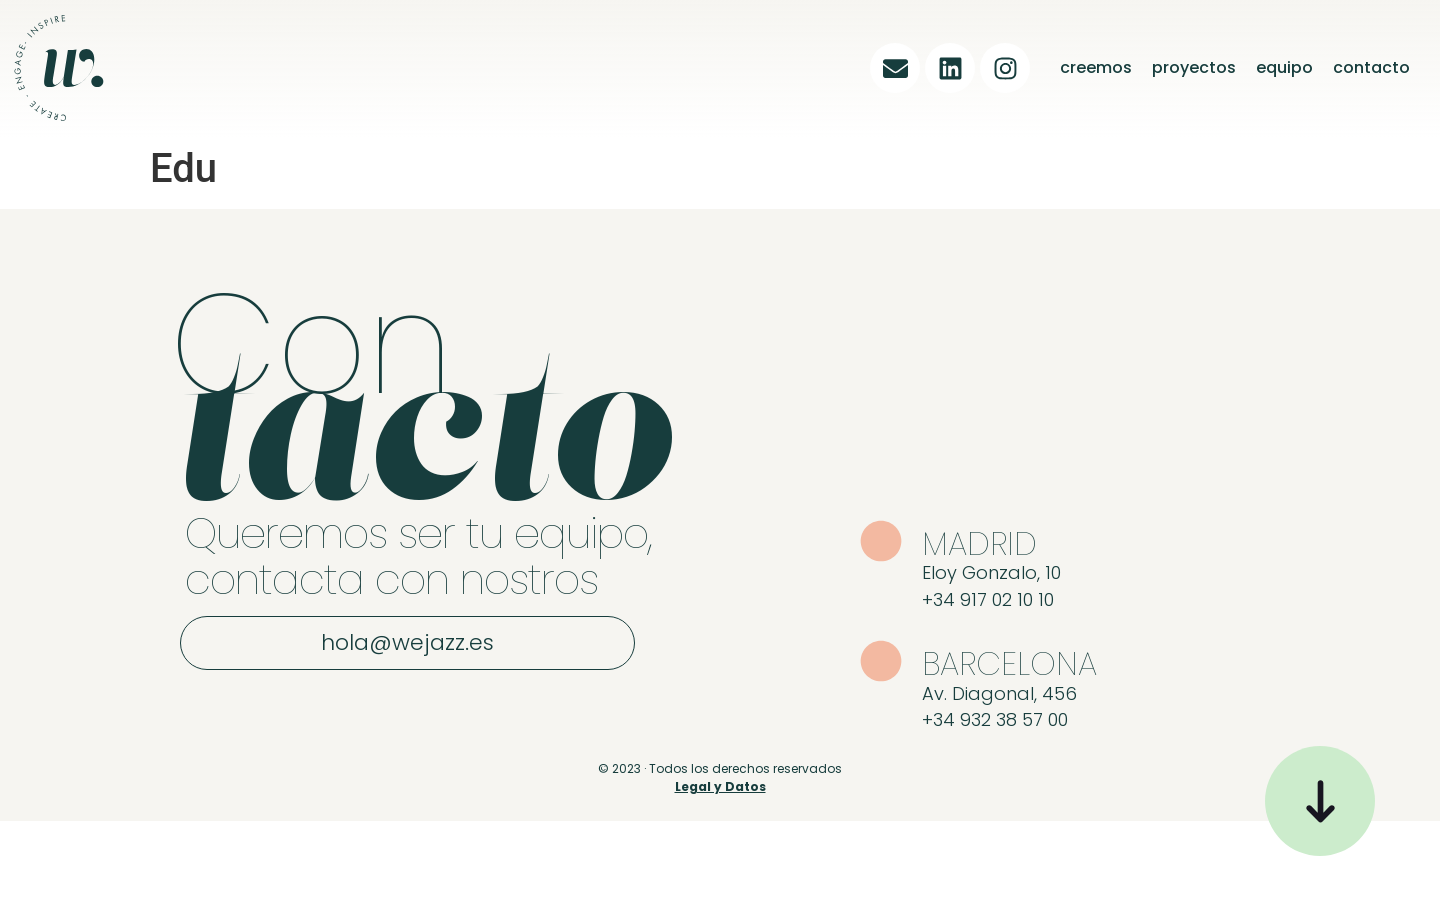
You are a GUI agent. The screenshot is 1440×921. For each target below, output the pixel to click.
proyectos (1194, 67)
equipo (1284, 67)
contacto (1371, 67)
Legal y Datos (720, 786)
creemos (1096, 67)
